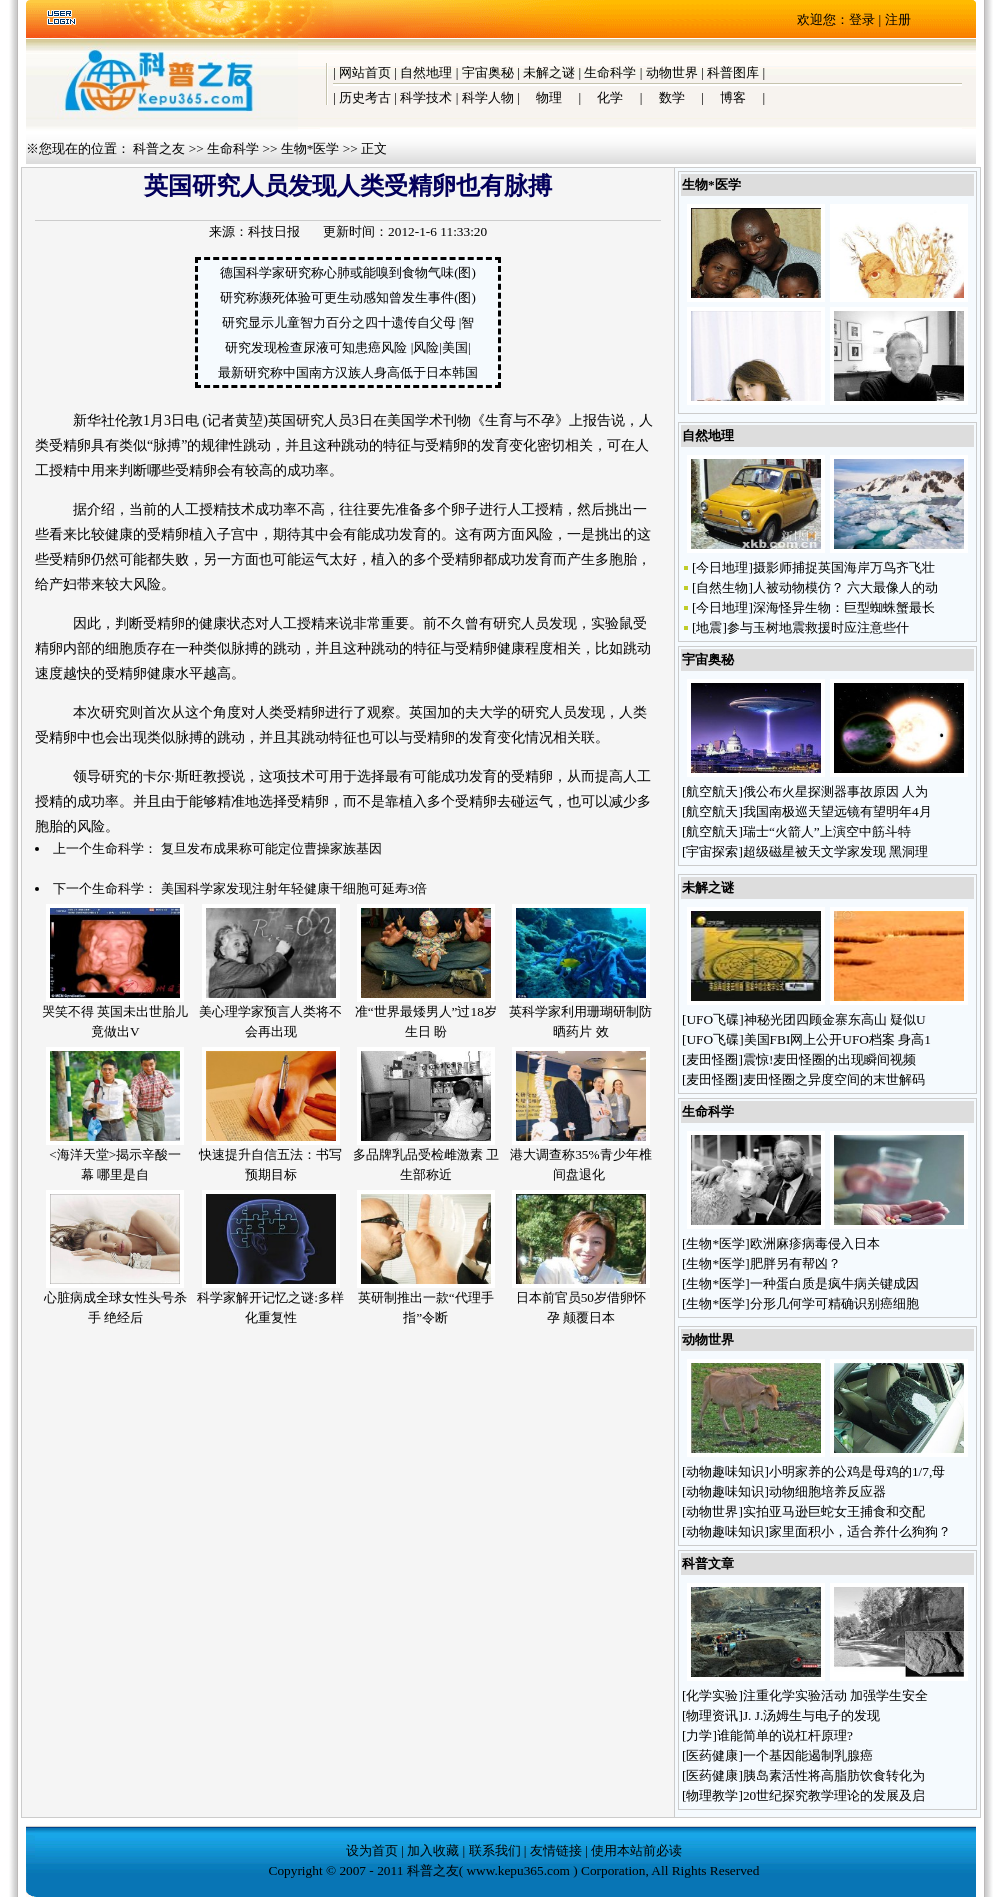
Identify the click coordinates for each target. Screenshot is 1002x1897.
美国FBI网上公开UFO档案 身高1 (837, 1039)
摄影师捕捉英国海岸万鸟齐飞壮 (844, 567)
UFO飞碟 (712, 1019)
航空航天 (712, 791)
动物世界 (672, 72)
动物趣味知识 (725, 1471)
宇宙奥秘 (488, 72)
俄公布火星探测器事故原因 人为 (835, 791)
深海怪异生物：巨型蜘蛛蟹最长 (844, 607)
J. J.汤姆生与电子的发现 (811, 1715)
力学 (699, 1735)
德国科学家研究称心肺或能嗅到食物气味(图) (348, 272)
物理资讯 (712, 1715)
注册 (898, 19)
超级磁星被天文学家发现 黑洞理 (835, 851)
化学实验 (712, 1695)
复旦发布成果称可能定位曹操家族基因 (271, 848)
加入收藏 (433, 1850)
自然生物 (722, 587)
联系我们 (495, 1850)
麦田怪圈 (712, 1059)
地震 (709, 627)
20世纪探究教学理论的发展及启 (834, 1795)
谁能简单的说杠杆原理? (785, 1735)
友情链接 (556, 1850)
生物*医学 (310, 148)
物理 (549, 97)
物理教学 (712, 1795)
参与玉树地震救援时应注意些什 (818, 627)
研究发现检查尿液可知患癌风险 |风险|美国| (347, 347)
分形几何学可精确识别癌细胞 (834, 1303)
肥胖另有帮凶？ (795, 1263)
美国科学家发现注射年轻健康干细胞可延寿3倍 (294, 888)
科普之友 (159, 148)
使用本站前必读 (636, 1850)
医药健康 (712, 1755)
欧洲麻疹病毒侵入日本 (815, 1243)
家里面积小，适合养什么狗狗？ (860, 1531)
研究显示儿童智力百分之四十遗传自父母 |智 (348, 322)
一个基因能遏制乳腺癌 (808, 1755)
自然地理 (426, 72)
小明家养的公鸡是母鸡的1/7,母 (857, 1471)
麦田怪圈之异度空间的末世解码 (834, 1079)
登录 (862, 19)
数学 (672, 97)
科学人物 (488, 97)
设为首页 (372, 1850)
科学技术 (426, 97)
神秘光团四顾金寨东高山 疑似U (835, 1019)
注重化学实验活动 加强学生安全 (835, 1695)
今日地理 (722, 567)
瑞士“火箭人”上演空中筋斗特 (827, 831)
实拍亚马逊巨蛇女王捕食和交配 (834, 1511)
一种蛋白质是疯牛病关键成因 (834, 1283)
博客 (733, 97)
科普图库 (733, 72)
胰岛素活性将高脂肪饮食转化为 (834, 1775)
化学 (610, 97)
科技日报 (274, 231)
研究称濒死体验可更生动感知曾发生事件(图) (348, 297)
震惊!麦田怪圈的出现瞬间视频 (829, 1059)
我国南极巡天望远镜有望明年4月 (837, 811)
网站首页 (365, 72)
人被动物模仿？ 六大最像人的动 (845, 587)
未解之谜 (549, 72)
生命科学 (610, 72)
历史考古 (365, 97)
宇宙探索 (712, 851)
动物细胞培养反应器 (829, 1491)
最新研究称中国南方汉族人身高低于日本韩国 (348, 372)
